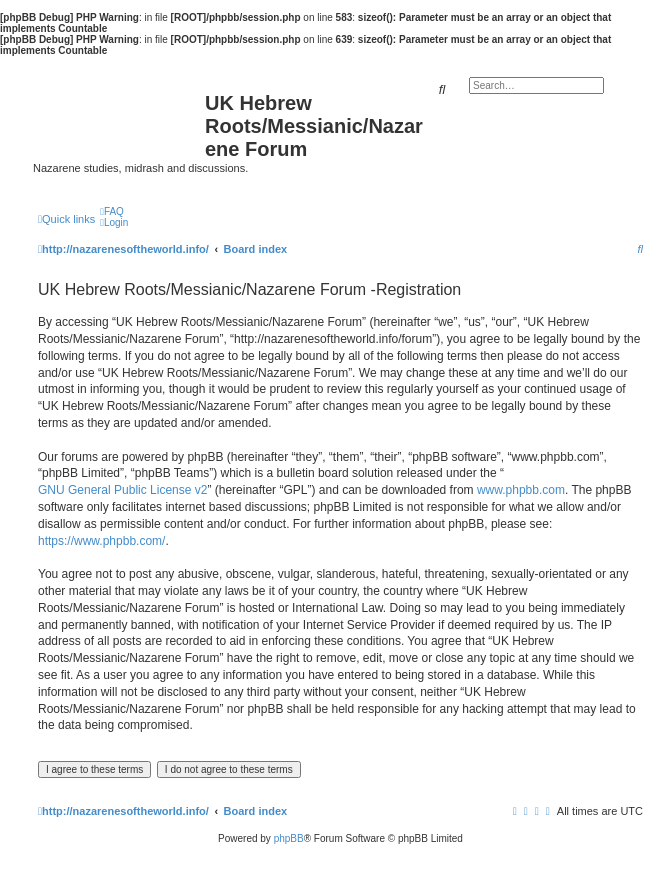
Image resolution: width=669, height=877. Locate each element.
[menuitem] (112, 211)
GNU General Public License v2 (122, 490)
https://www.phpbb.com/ (101, 541)
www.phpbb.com (521, 490)
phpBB (289, 838)
